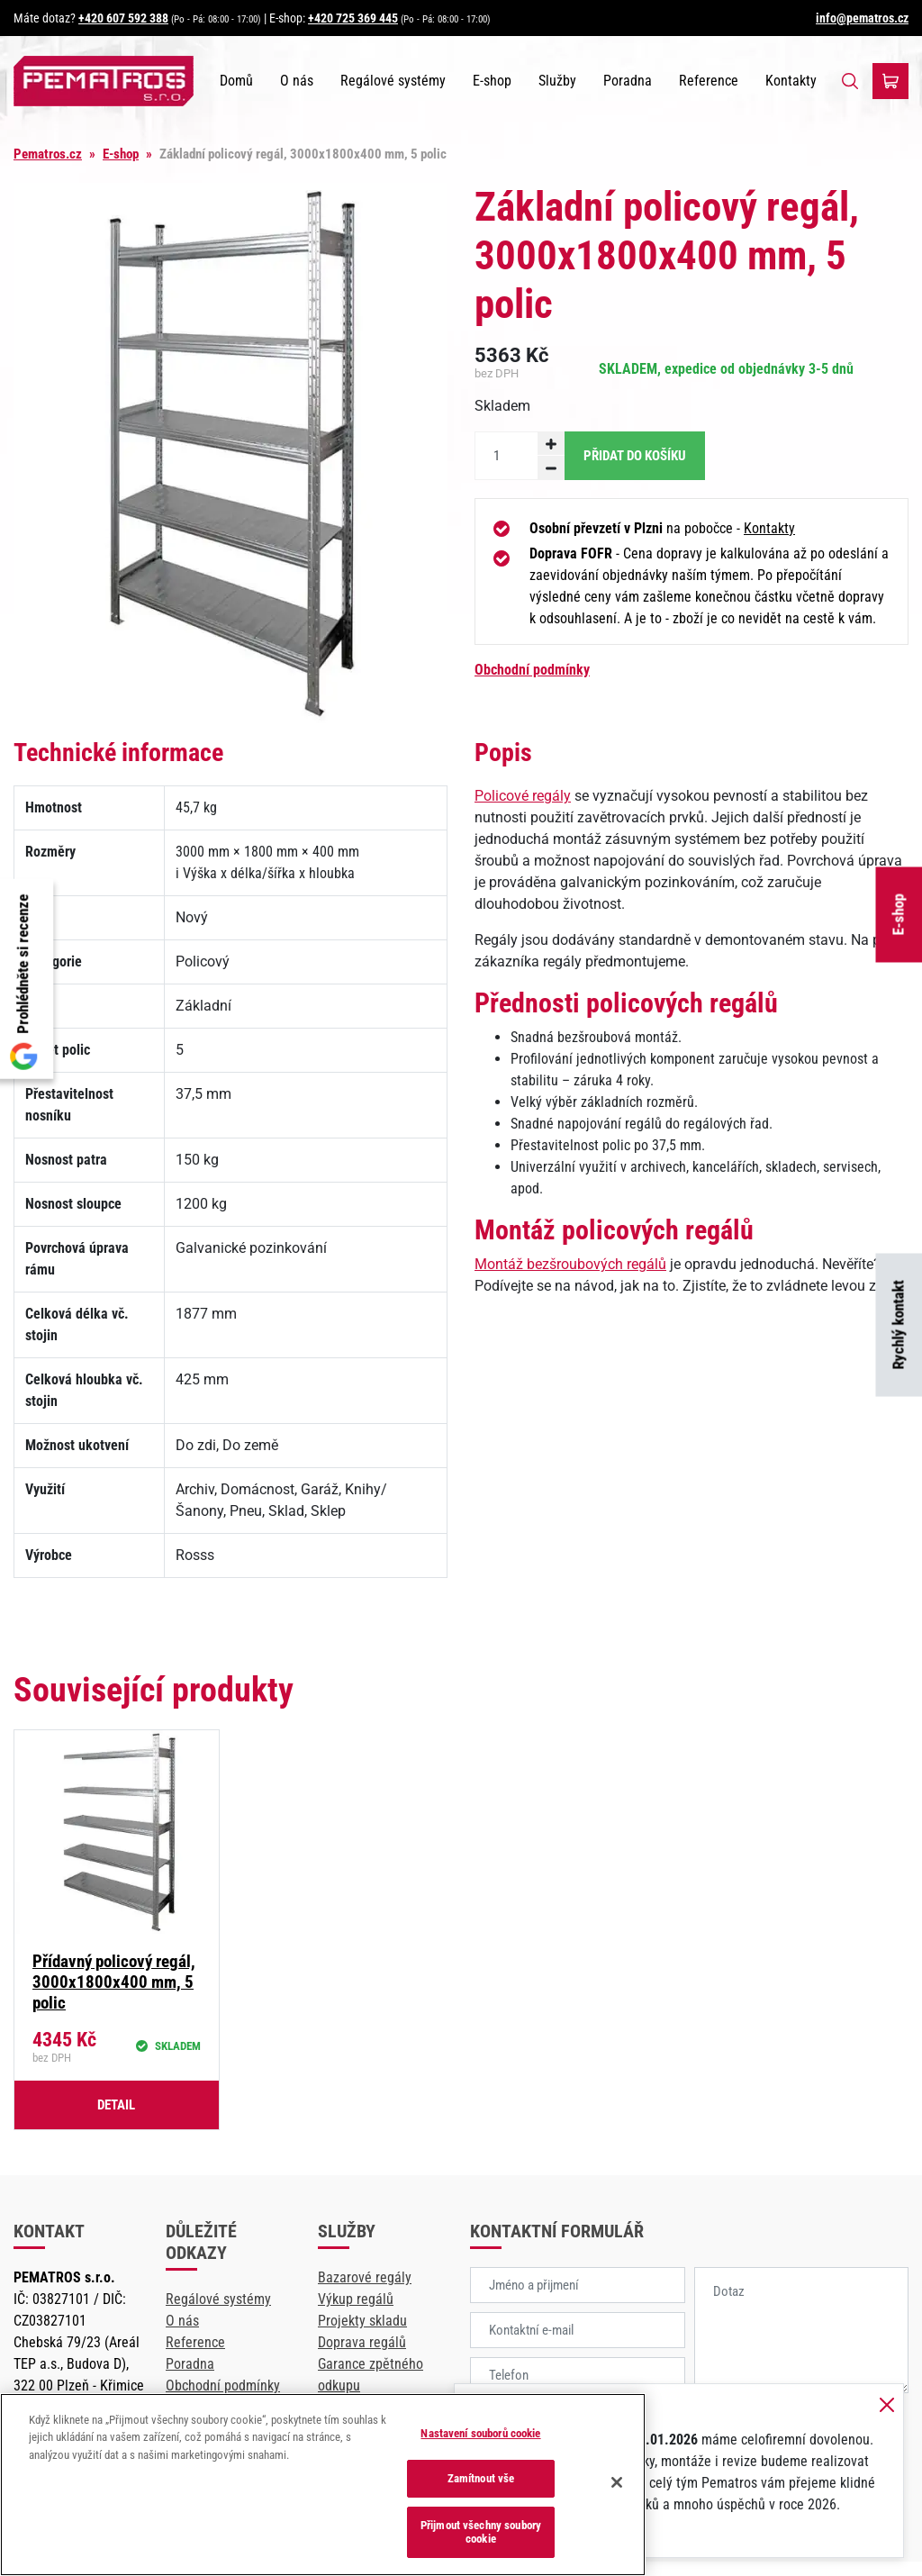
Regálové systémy (393, 80)
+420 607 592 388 (123, 18)
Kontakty (791, 80)
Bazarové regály (364, 2277)
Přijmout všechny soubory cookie (480, 2532)
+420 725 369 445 (353, 18)
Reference (708, 80)
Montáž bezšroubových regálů (570, 1264)
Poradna (627, 80)
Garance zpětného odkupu (370, 2374)
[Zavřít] (617, 2482)
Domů (236, 80)
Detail (116, 2105)
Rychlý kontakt (899, 1325)
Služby (557, 80)
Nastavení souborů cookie (480, 2433)
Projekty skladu (362, 2320)
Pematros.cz (48, 154)
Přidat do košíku (634, 456)
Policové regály (523, 795)
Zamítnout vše (481, 2478)
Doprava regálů (362, 2342)
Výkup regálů (355, 2299)
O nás (296, 80)
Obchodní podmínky (532, 669)
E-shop (899, 915)
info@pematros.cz (862, 18)
